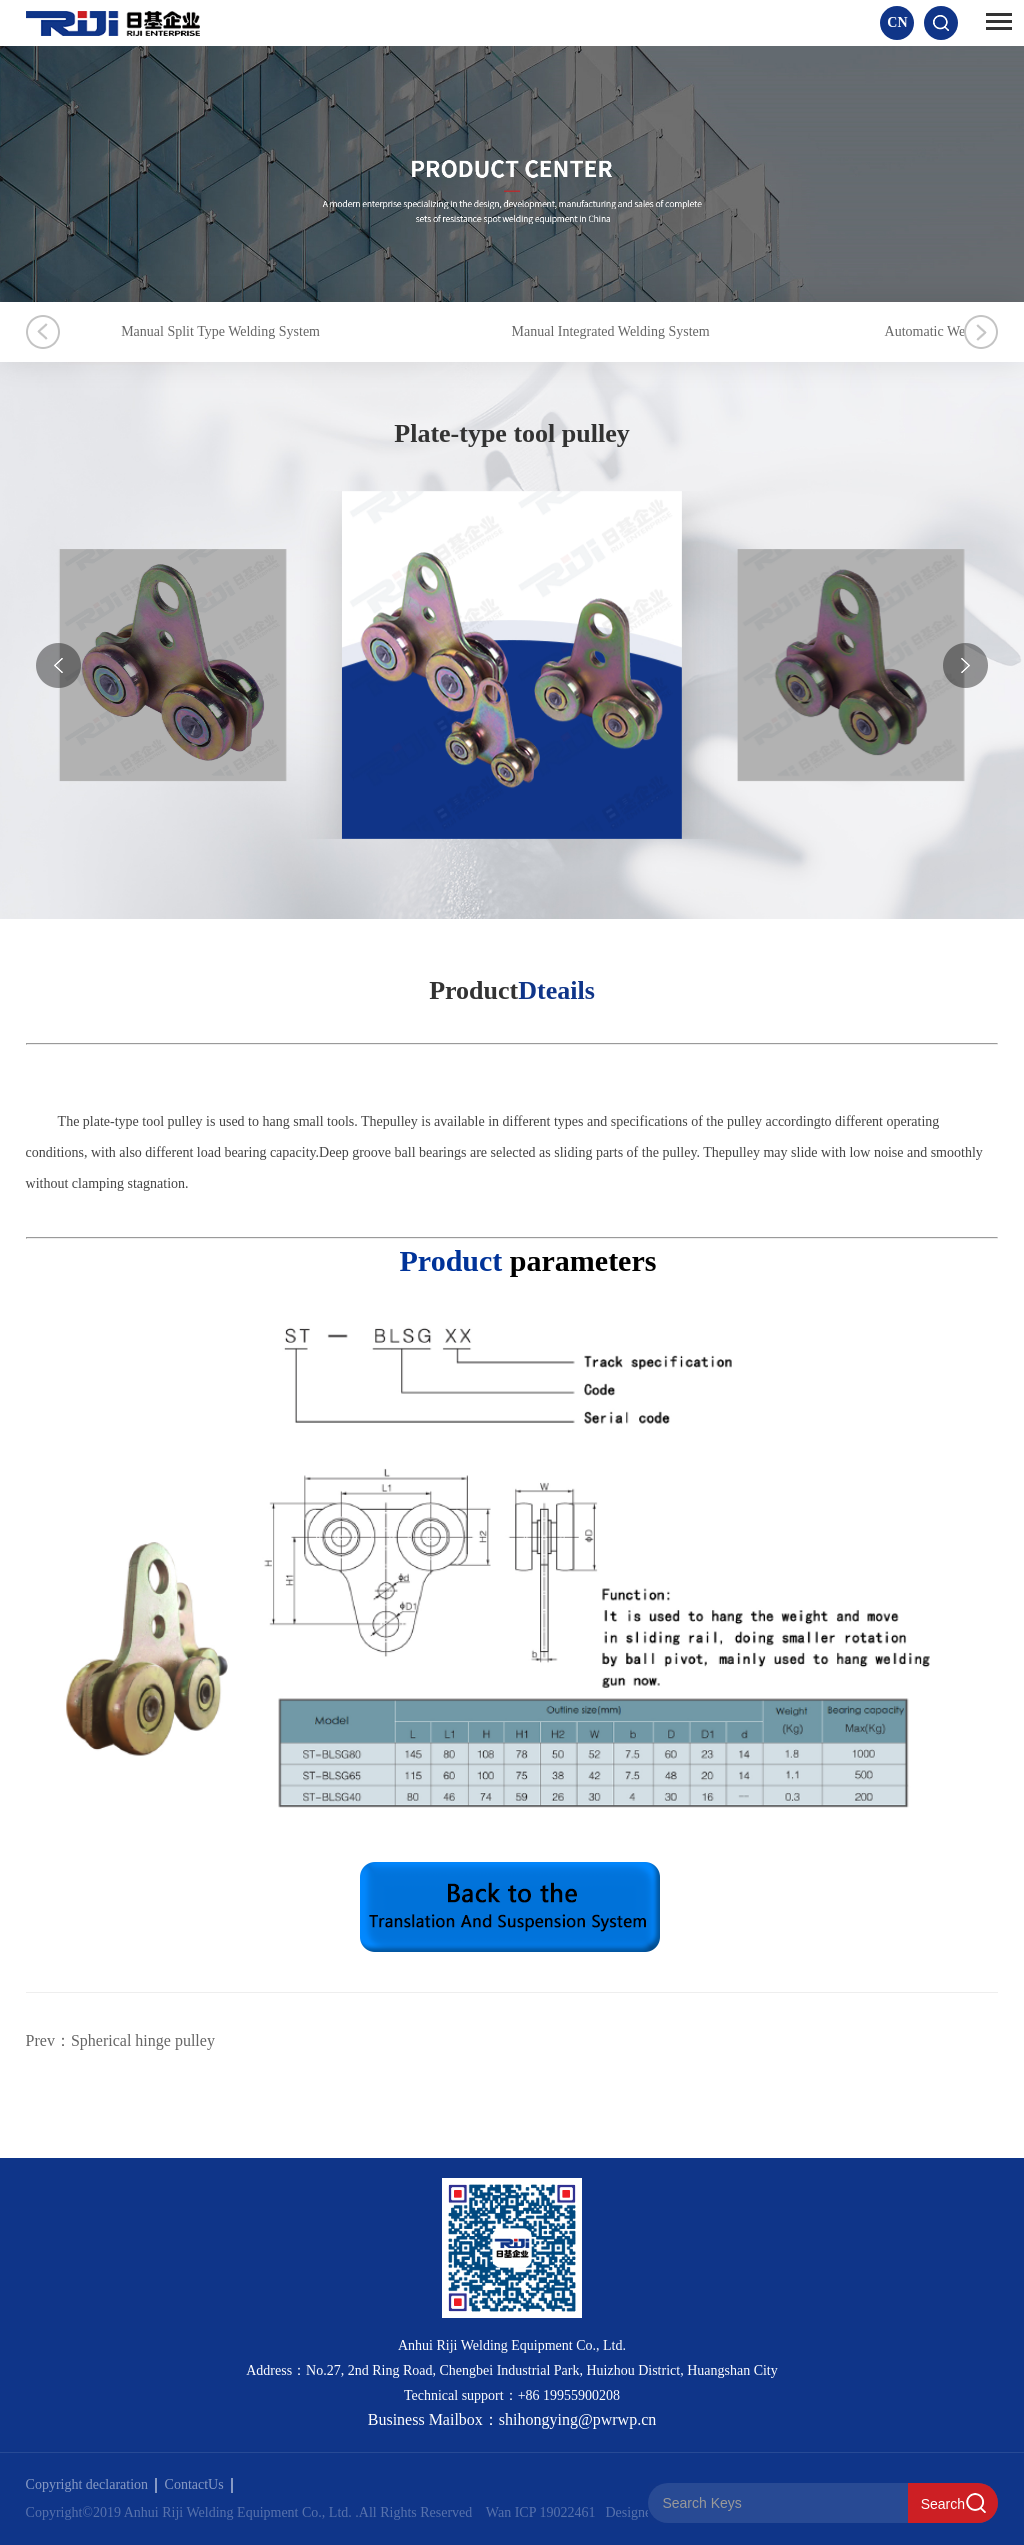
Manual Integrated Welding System (611, 331)
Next (981, 332)
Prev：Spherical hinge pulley (120, 2040)
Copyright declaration (91, 2484)
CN (897, 22)
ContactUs (199, 2484)
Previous (43, 332)
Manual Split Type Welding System (220, 331)
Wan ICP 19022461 (541, 2512)
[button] (965, 665)
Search (943, 2504)
